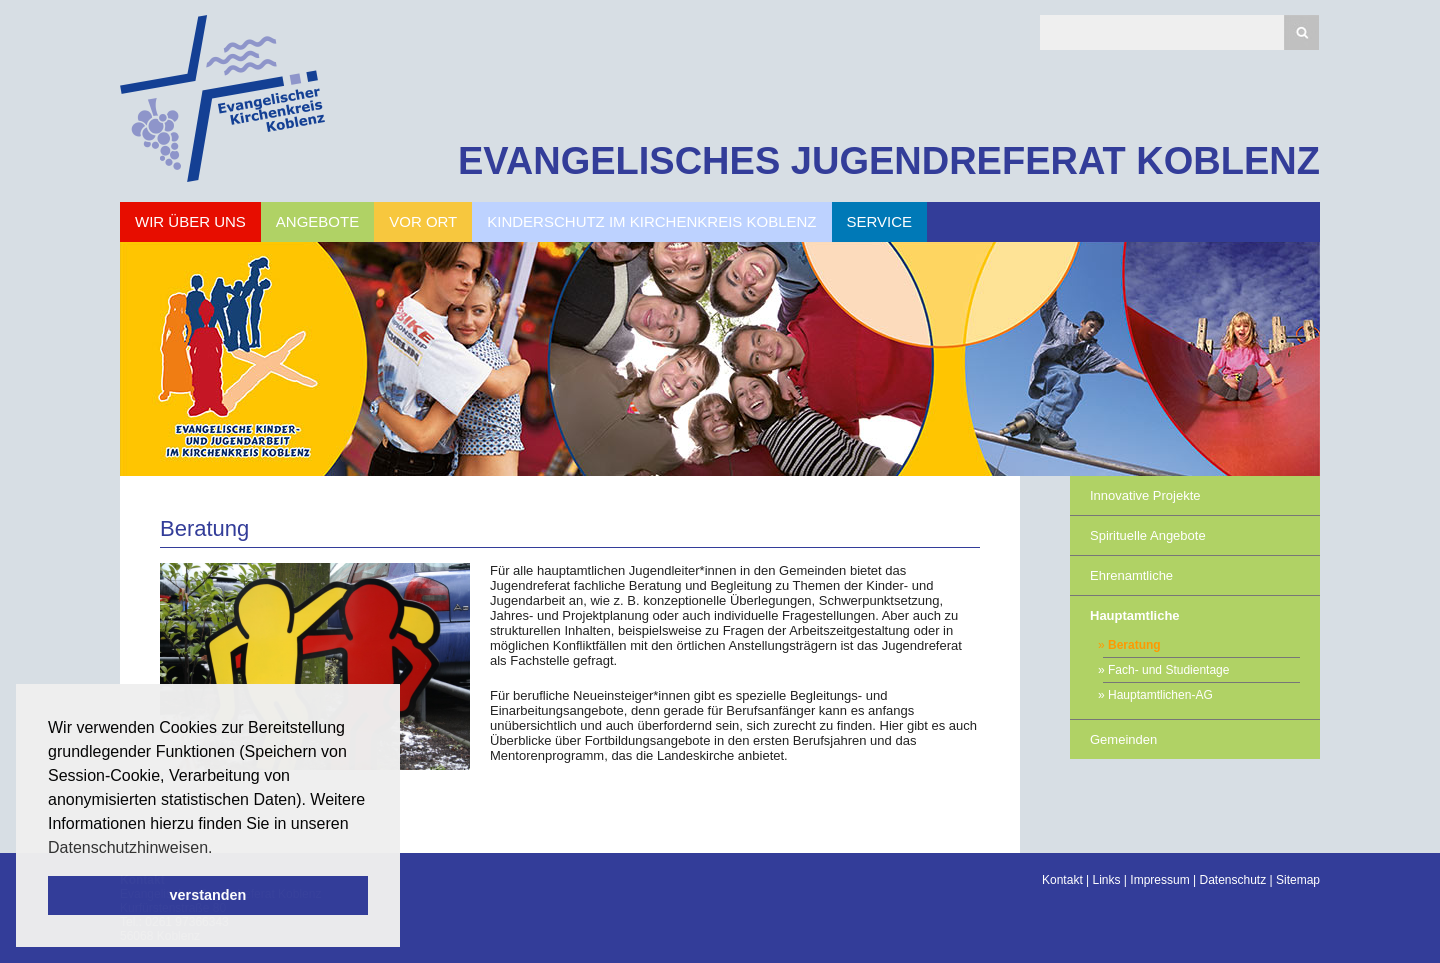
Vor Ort (423, 221)
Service (880, 221)
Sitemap (1298, 880)
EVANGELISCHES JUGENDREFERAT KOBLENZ (889, 161)
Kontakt (1062, 880)
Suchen (1301, 32)
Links (1107, 880)
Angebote (317, 221)
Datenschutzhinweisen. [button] (130, 847)
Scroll (50, 893)
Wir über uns (190, 221)
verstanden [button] (208, 895)
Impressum (1159, 880)
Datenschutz (1232, 880)
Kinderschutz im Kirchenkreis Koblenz (651, 221)
